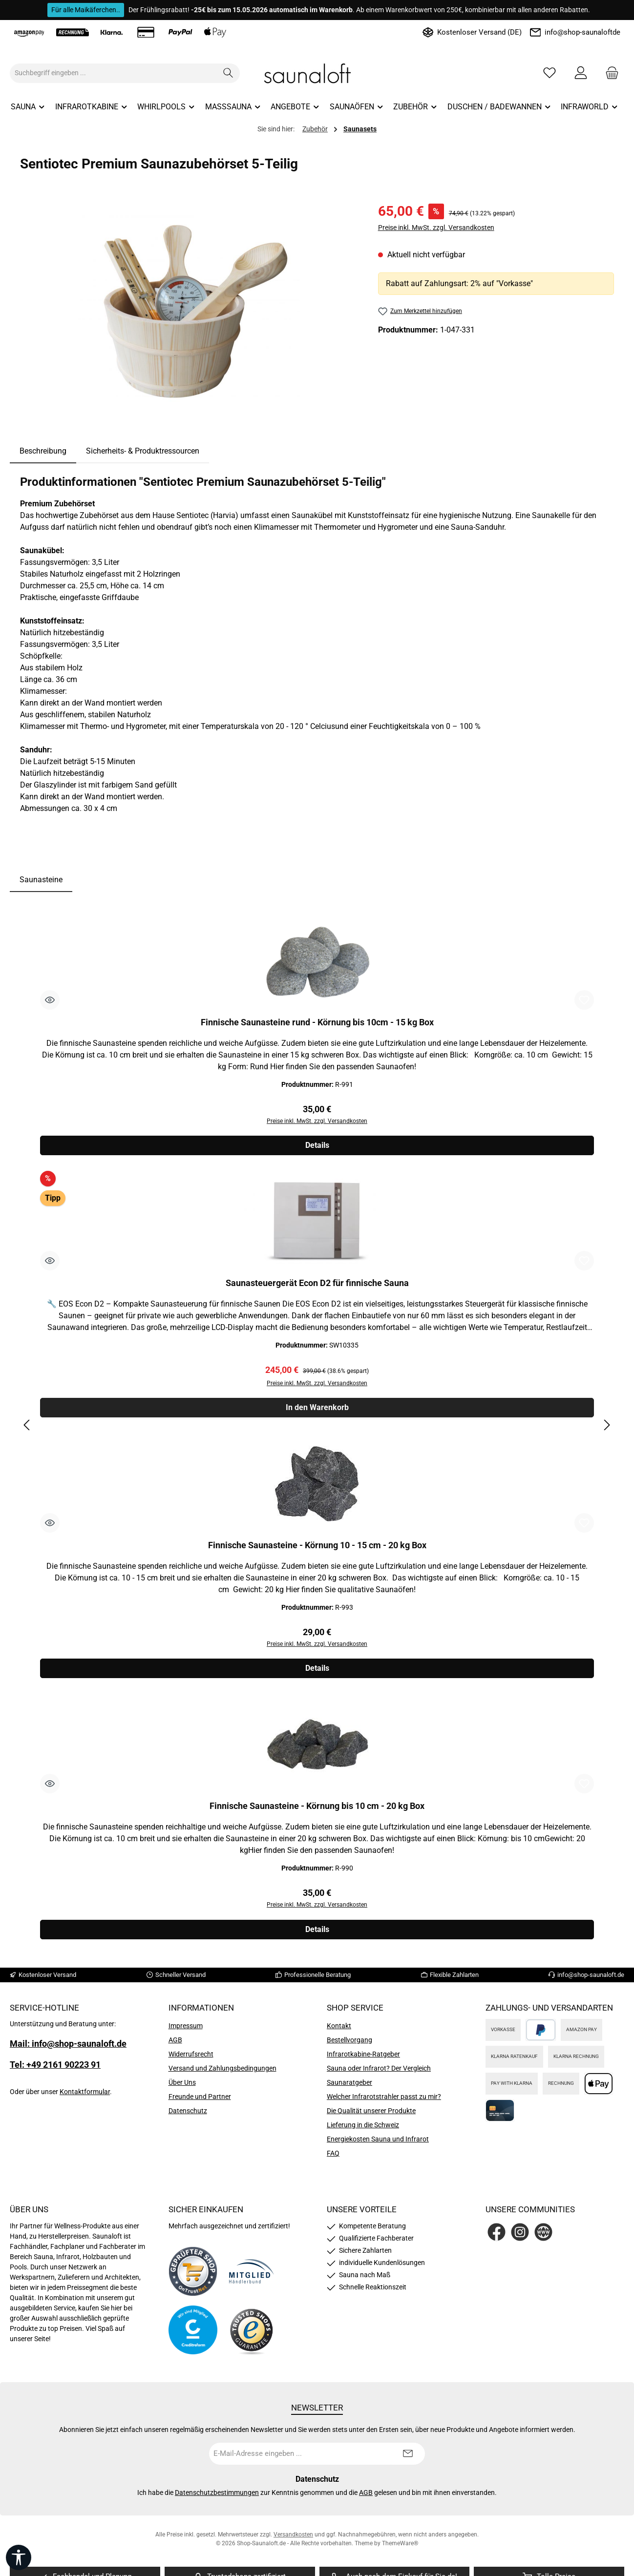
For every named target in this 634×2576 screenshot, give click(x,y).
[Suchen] (228, 73)
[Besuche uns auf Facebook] (496, 2237)
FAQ (333, 2158)
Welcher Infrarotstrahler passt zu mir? (384, 2102)
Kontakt (339, 2031)
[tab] (43, 451)
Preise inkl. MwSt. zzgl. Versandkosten (436, 227)
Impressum (186, 2031)
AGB (175, 2045)
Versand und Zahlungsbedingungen (222, 2073)
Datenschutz (188, 2116)
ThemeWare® (400, 2548)
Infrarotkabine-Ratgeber (363, 2059)
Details (317, 1146)
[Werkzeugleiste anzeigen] (18, 2557)
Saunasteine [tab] (41, 879)
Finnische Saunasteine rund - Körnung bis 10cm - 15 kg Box (317, 1022)
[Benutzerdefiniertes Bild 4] (251, 2335)
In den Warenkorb (317, 1410)
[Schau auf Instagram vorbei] (520, 2237)
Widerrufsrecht (191, 2059)
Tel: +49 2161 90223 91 (55, 2070)
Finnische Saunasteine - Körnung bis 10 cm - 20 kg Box (317, 1810)
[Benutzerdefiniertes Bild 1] (193, 2276)
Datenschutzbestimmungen (217, 2498)
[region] (189, 306)
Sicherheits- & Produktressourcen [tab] (142, 451)
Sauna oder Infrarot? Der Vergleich (379, 2073)
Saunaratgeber (349, 2088)
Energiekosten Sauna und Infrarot (378, 2144)
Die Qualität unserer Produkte (371, 2116)
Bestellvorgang (349, 2045)
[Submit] (408, 2459)
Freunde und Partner (200, 2102)
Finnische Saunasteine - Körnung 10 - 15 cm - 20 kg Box (317, 1548)
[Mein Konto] (581, 73)
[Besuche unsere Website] (543, 2237)
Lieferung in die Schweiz (363, 2130)
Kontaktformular (85, 2097)
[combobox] (113, 73)
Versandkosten (293, 2539)
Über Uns (182, 2088)
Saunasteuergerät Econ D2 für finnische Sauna (317, 1284)
